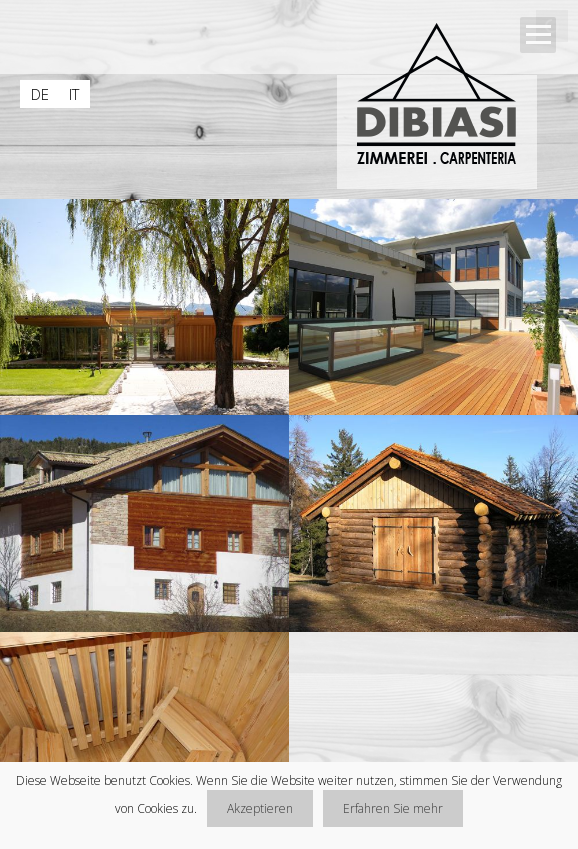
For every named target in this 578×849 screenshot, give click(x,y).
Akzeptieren (260, 808)
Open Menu (538, 35)
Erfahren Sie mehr (393, 808)
